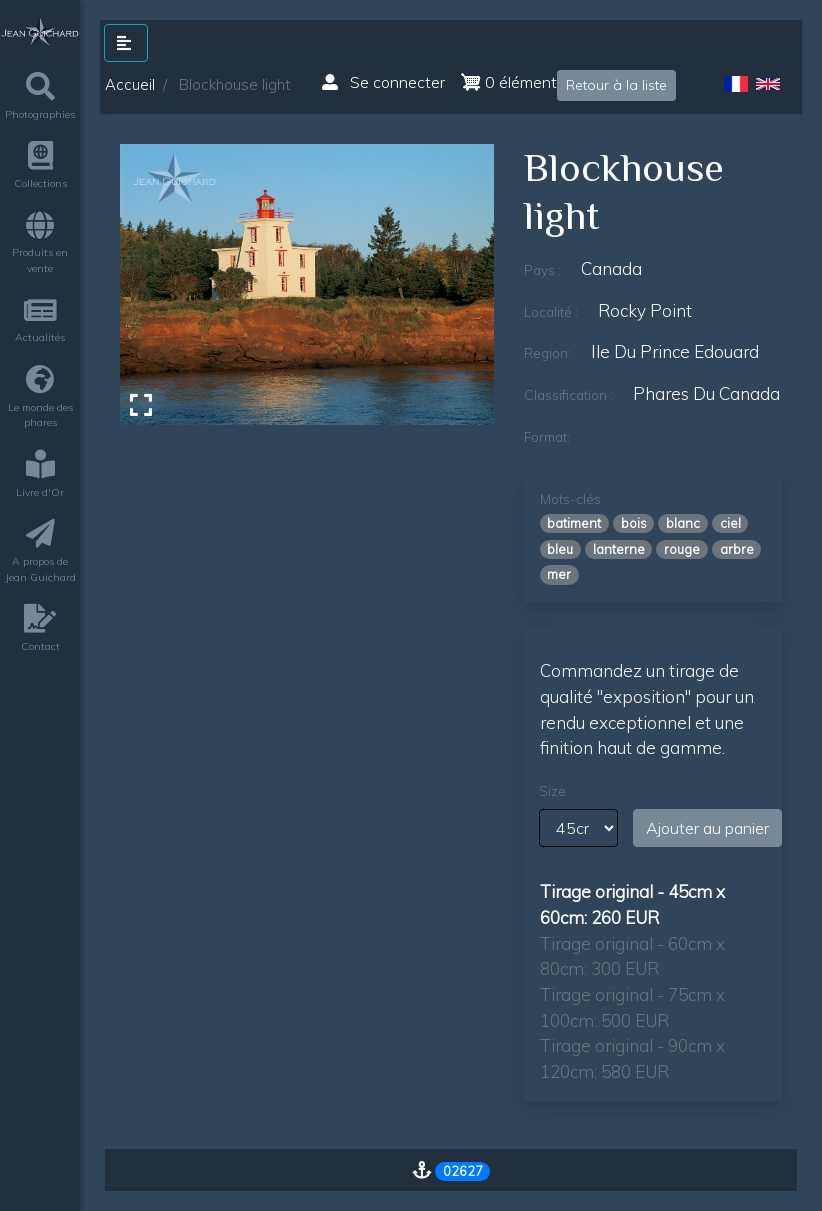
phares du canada (706, 393)
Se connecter (383, 82)
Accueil (130, 84)
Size (552, 791)
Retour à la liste (616, 85)
